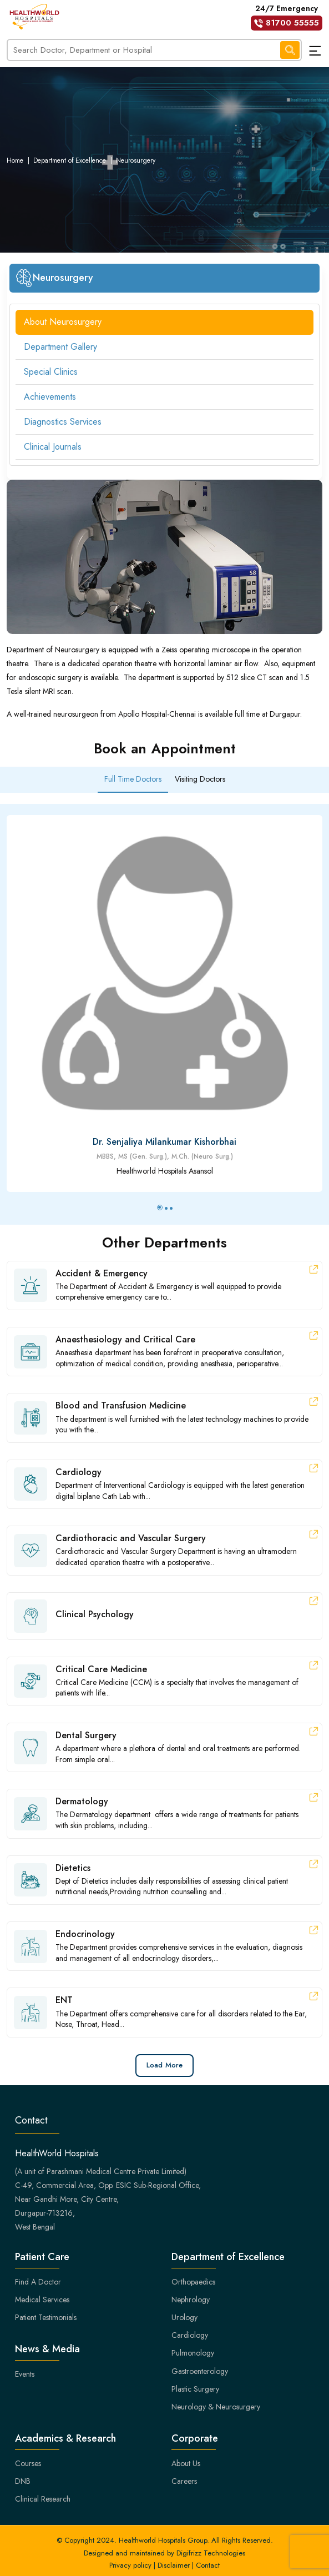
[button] (160, 1207)
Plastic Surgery (195, 2388)
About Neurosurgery (63, 321)
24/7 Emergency (286, 17)
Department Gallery (60, 346)
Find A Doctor (38, 2281)
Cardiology (189, 2335)
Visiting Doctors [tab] (200, 778)
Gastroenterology (199, 2371)
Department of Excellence (69, 160)
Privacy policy (130, 2565)
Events (24, 2373)
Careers (184, 2481)
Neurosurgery (135, 160)
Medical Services (42, 2299)
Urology (184, 2317)
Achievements (50, 396)
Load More (164, 2065)
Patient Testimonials (46, 2317)
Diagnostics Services (63, 421)
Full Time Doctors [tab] (132, 778)
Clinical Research (42, 2498)
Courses (28, 2463)
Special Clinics (51, 371)
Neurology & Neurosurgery (215, 2406)
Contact (208, 2565)
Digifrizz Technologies (210, 2553)
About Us (185, 2463)
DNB (23, 2481)
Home (15, 160)
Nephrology (190, 2299)
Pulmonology (192, 2352)
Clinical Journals (53, 446)
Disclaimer (174, 2565)
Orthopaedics (193, 2281)
